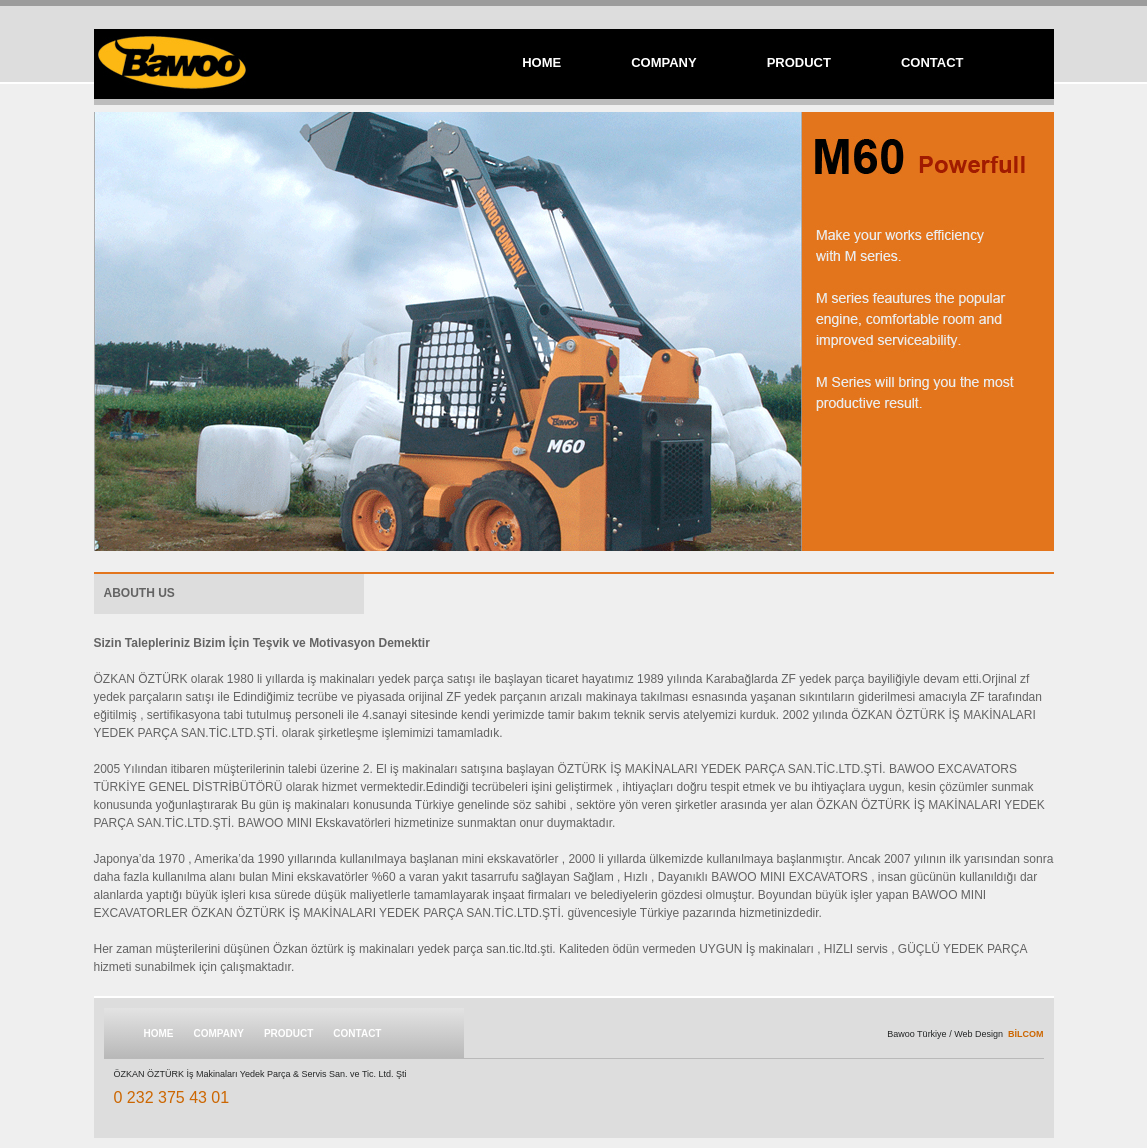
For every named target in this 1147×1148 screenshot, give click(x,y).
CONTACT (932, 62)
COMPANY (663, 62)
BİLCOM (1026, 1034)
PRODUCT (799, 62)
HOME (541, 62)
